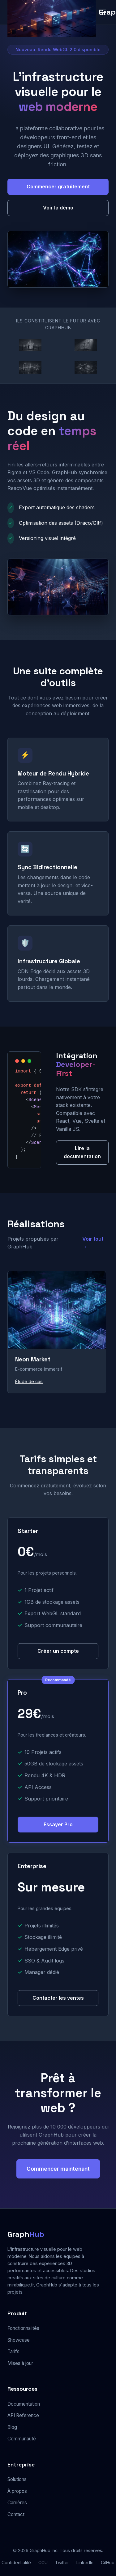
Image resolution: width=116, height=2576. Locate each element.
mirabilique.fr (20, 2284)
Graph (25, 2234)
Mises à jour (20, 2363)
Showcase (18, 2340)
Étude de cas (29, 1381)
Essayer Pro (58, 1824)
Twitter (62, 2562)
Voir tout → (92, 1243)
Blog (12, 2427)
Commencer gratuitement (58, 186)
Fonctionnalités (23, 2328)
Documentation (23, 2404)
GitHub (107, 2562)
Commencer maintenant (58, 2168)
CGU (43, 2562)
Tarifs (13, 2351)
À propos (17, 2491)
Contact (15, 2514)
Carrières (17, 2503)
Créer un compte (58, 1651)
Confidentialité (16, 2562)
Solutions (17, 2479)
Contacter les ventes (58, 1998)
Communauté (21, 2439)
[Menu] (102, 12)
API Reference (23, 2415)
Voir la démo (58, 208)
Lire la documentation (82, 1152)
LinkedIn (84, 2562)
